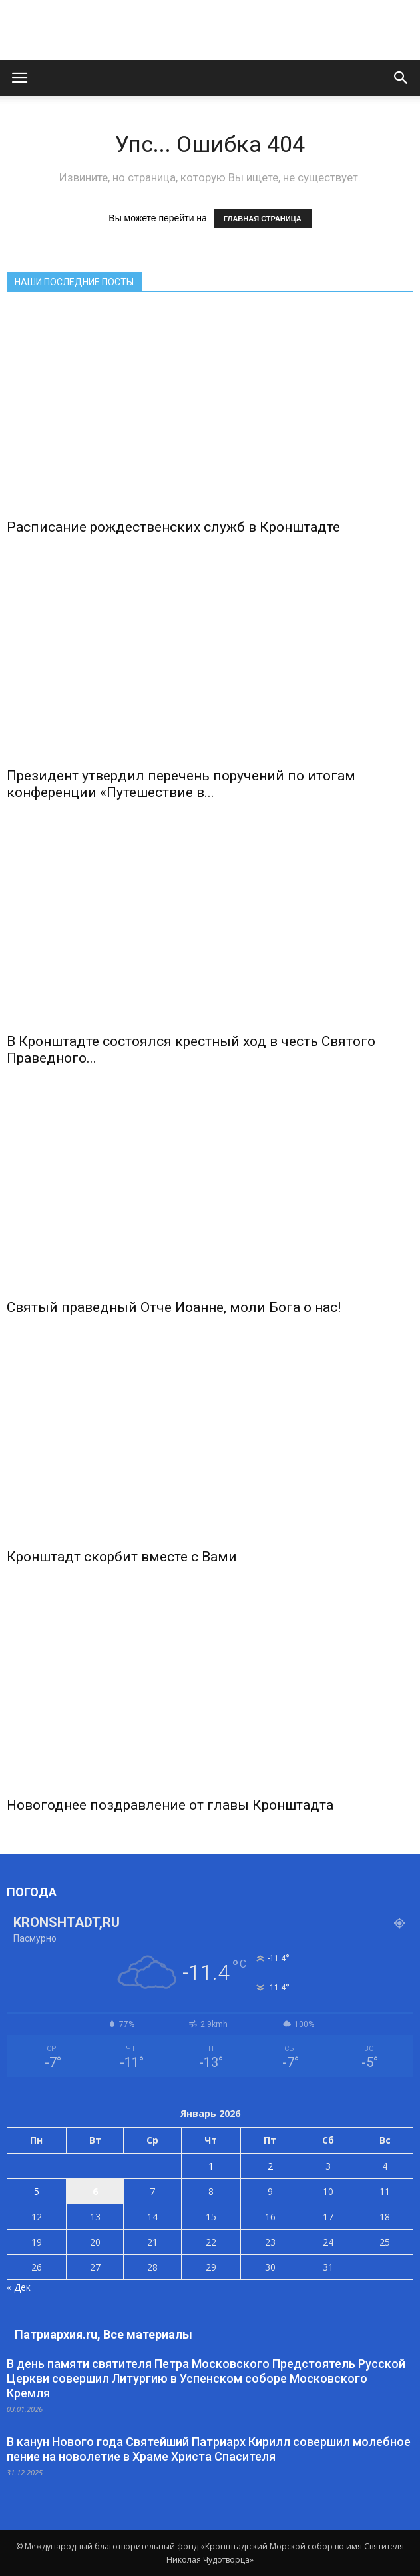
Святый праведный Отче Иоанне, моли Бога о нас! (174, 1307)
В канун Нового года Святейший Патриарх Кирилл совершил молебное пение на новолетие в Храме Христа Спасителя (209, 2449)
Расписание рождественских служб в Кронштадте (173, 527)
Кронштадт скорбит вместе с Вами (122, 1557)
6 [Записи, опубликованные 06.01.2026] (95, 2191)
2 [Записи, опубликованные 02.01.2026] (270, 2166)
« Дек (19, 2287)
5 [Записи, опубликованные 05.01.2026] (36, 2191)
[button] (401, 78)
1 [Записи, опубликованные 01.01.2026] (211, 2166)
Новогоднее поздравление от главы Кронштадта (170, 1805)
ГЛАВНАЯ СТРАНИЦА (263, 219)
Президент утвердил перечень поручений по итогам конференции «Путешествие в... (181, 784)
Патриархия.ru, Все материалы (103, 2334)
